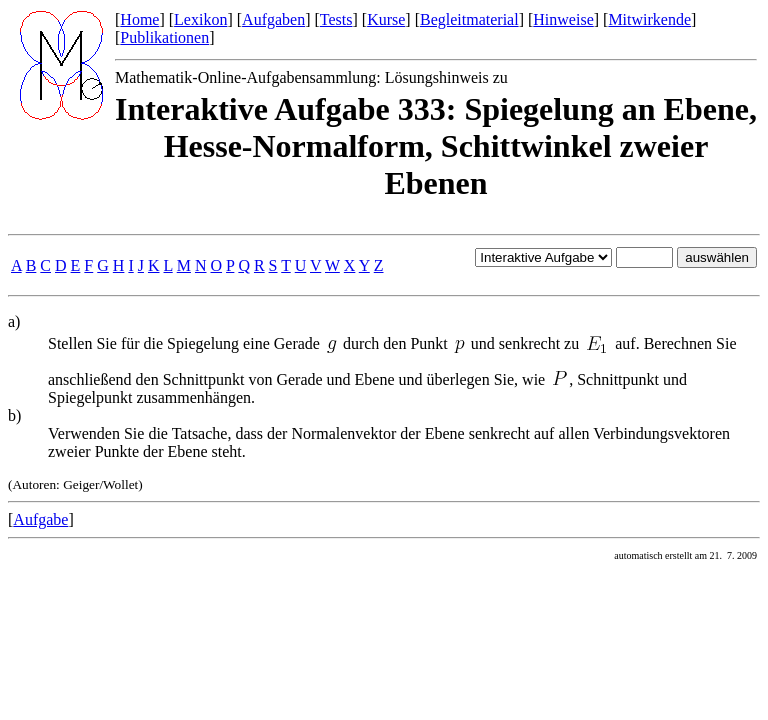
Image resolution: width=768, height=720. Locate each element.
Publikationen (164, 37)
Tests (336, 19)
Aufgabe (40, 519)
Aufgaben (273, 19)
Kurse (386, 19)
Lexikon (200, 19)
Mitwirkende (649, 19)
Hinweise (563, 19)
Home (139, 19)
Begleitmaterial (469, 19)
